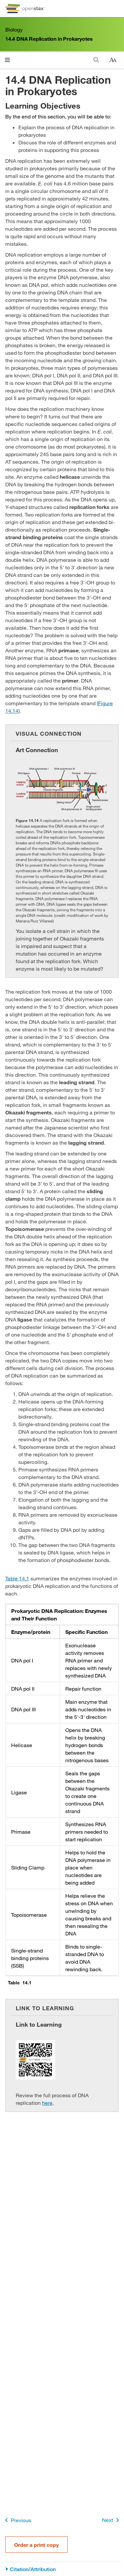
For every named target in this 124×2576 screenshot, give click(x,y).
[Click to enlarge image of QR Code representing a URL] (35, 2060)
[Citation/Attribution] (62, 2569)
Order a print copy (36, 2545)
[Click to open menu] (7, 60)
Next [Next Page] (111, 2520)
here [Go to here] (47, 2103)
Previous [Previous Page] (17, 2520)
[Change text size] (113, 60)
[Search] (96, 60)
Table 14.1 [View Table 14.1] (17, 1578)
